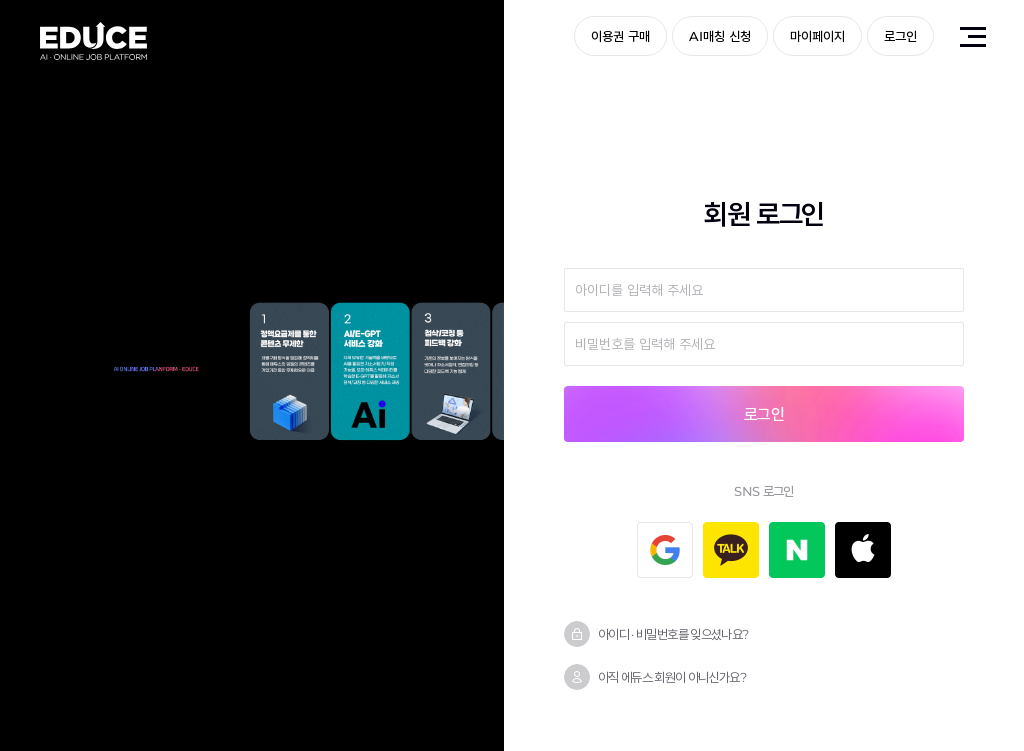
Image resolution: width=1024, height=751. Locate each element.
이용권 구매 (620, 36)
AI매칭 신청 (720, 36)
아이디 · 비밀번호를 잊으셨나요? (673, 634)
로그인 (900, 36)
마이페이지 (817, 36)
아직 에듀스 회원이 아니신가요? (672, 677)
